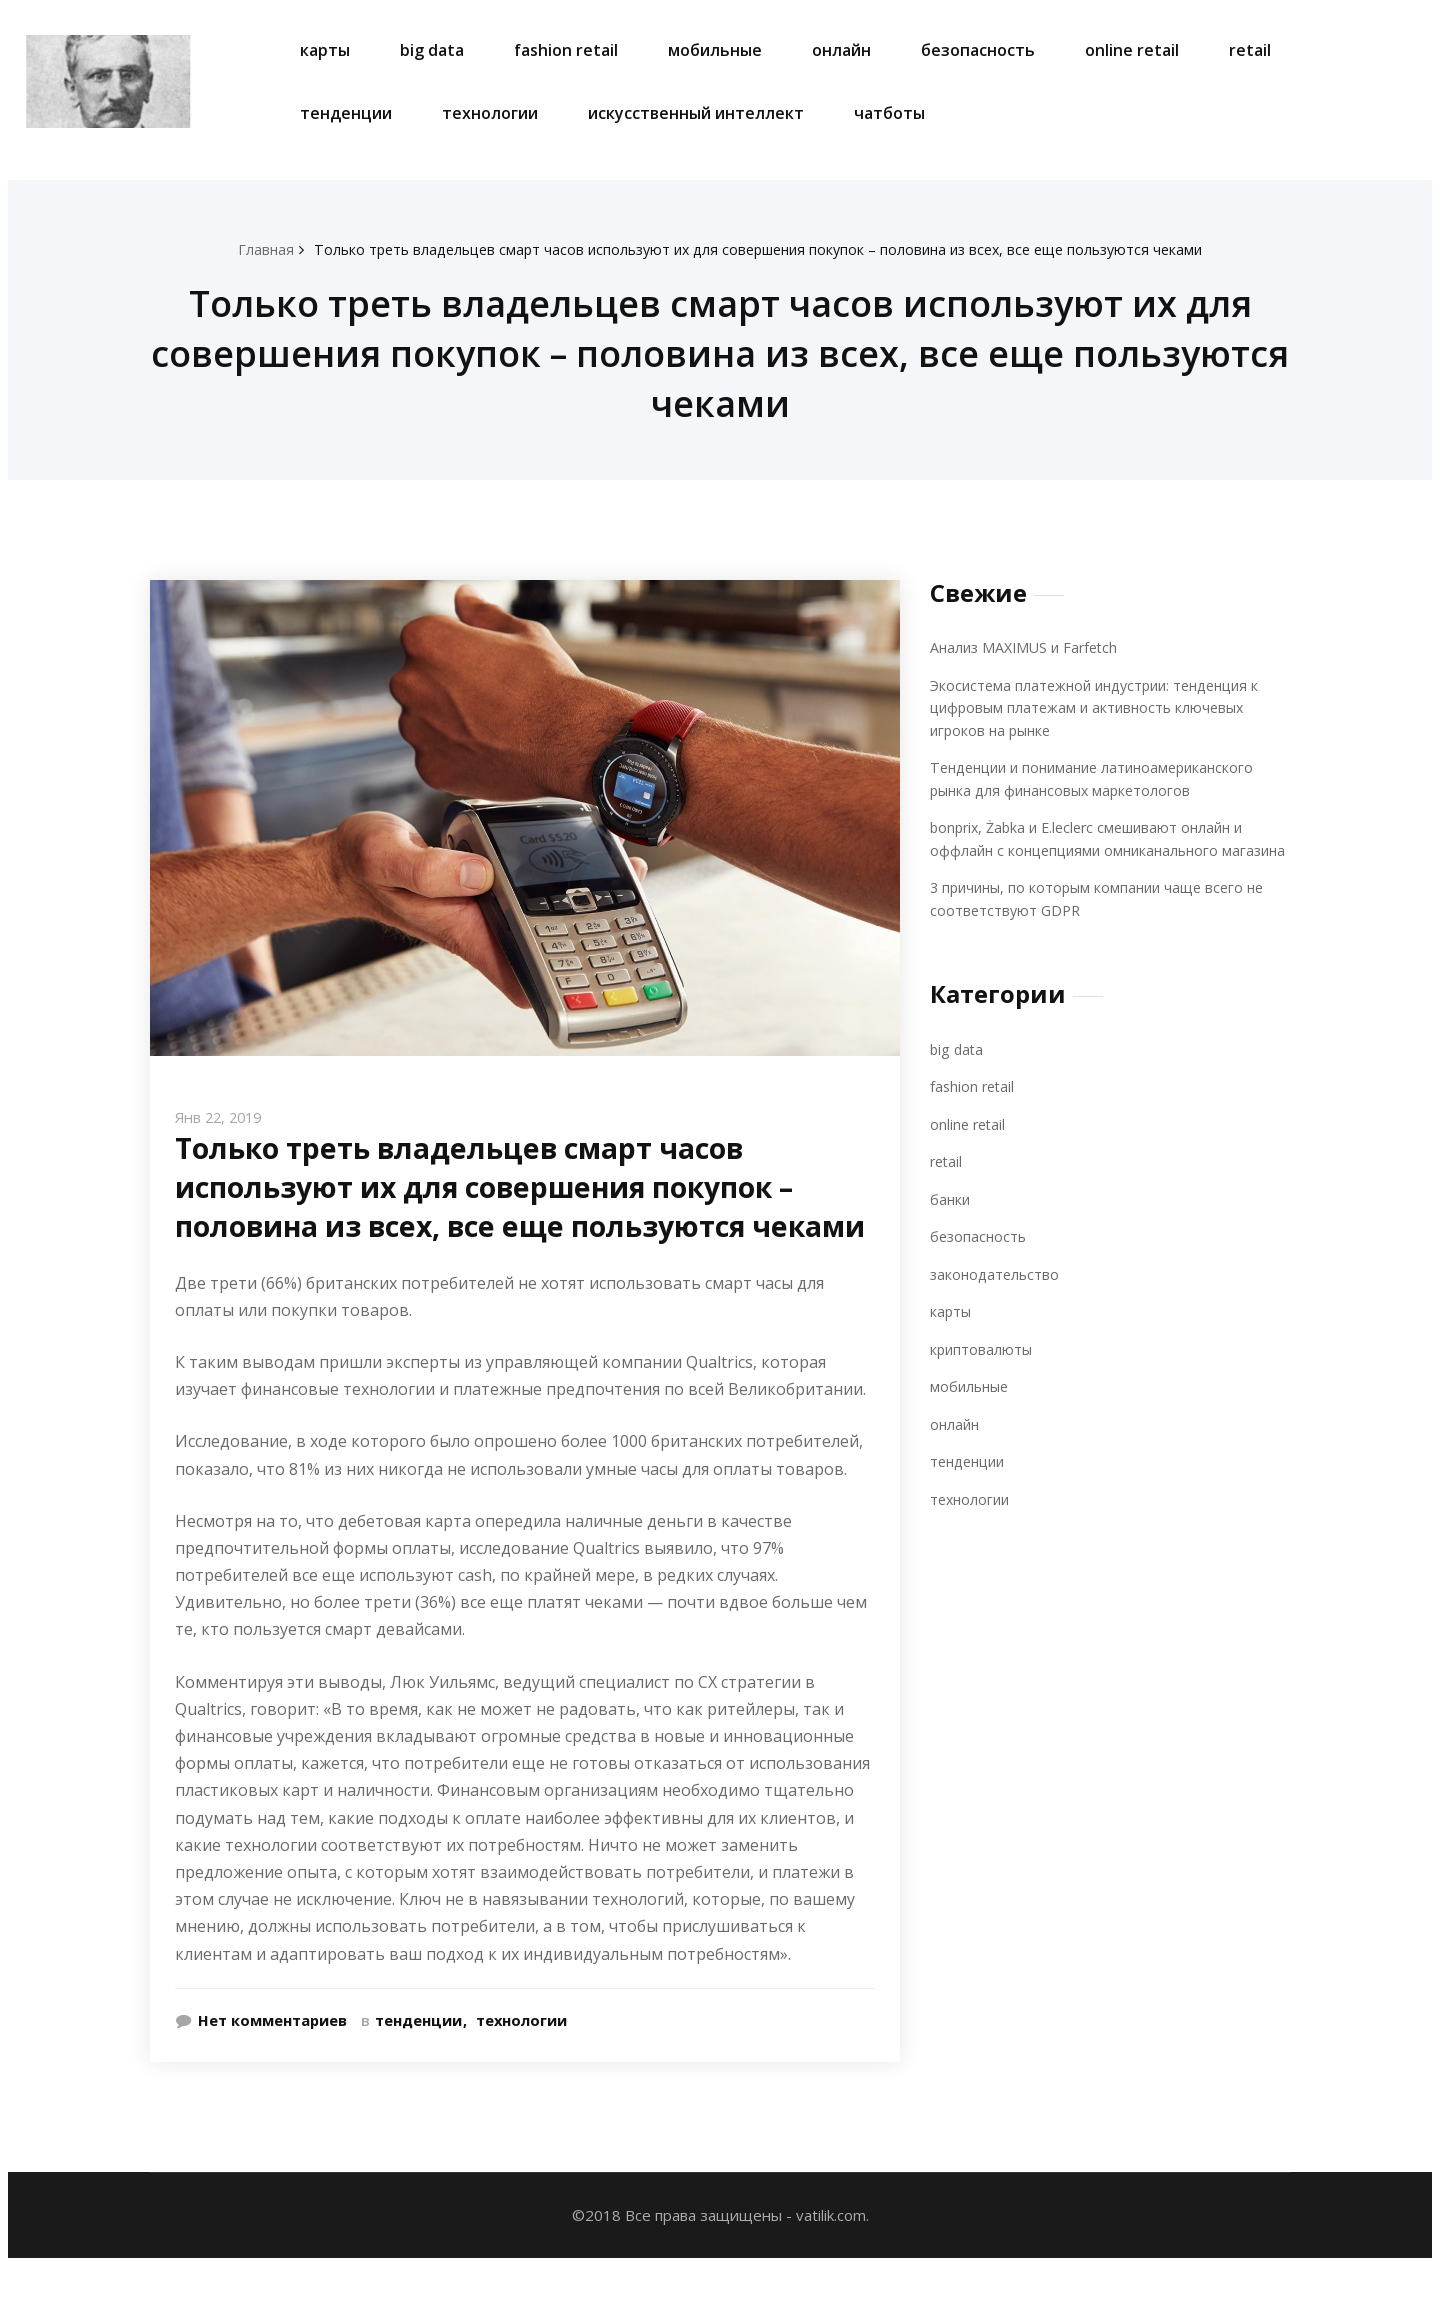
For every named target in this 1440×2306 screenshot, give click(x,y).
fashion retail (566, 50)
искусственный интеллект (696, 113)
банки (951, 1221)
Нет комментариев (274, 2059)
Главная (246, 249)
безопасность (978, 50)
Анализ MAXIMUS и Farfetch (1028, 647)
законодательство (997, 1296)
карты (325, 50)
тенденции (346, 113)
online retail (1132, 50)
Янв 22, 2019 (221, 1117)
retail (1250, 50)
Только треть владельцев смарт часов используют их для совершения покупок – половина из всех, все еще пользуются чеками (759, 249)
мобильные (715, 50)
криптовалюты (982, 1371)
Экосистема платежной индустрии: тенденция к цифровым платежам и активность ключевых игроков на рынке (1103, 707)
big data (432, 50)
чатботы (889, 113)
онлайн (841, 50)
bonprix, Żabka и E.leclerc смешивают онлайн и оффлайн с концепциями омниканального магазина (1095, 849)
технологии (490, 113)
